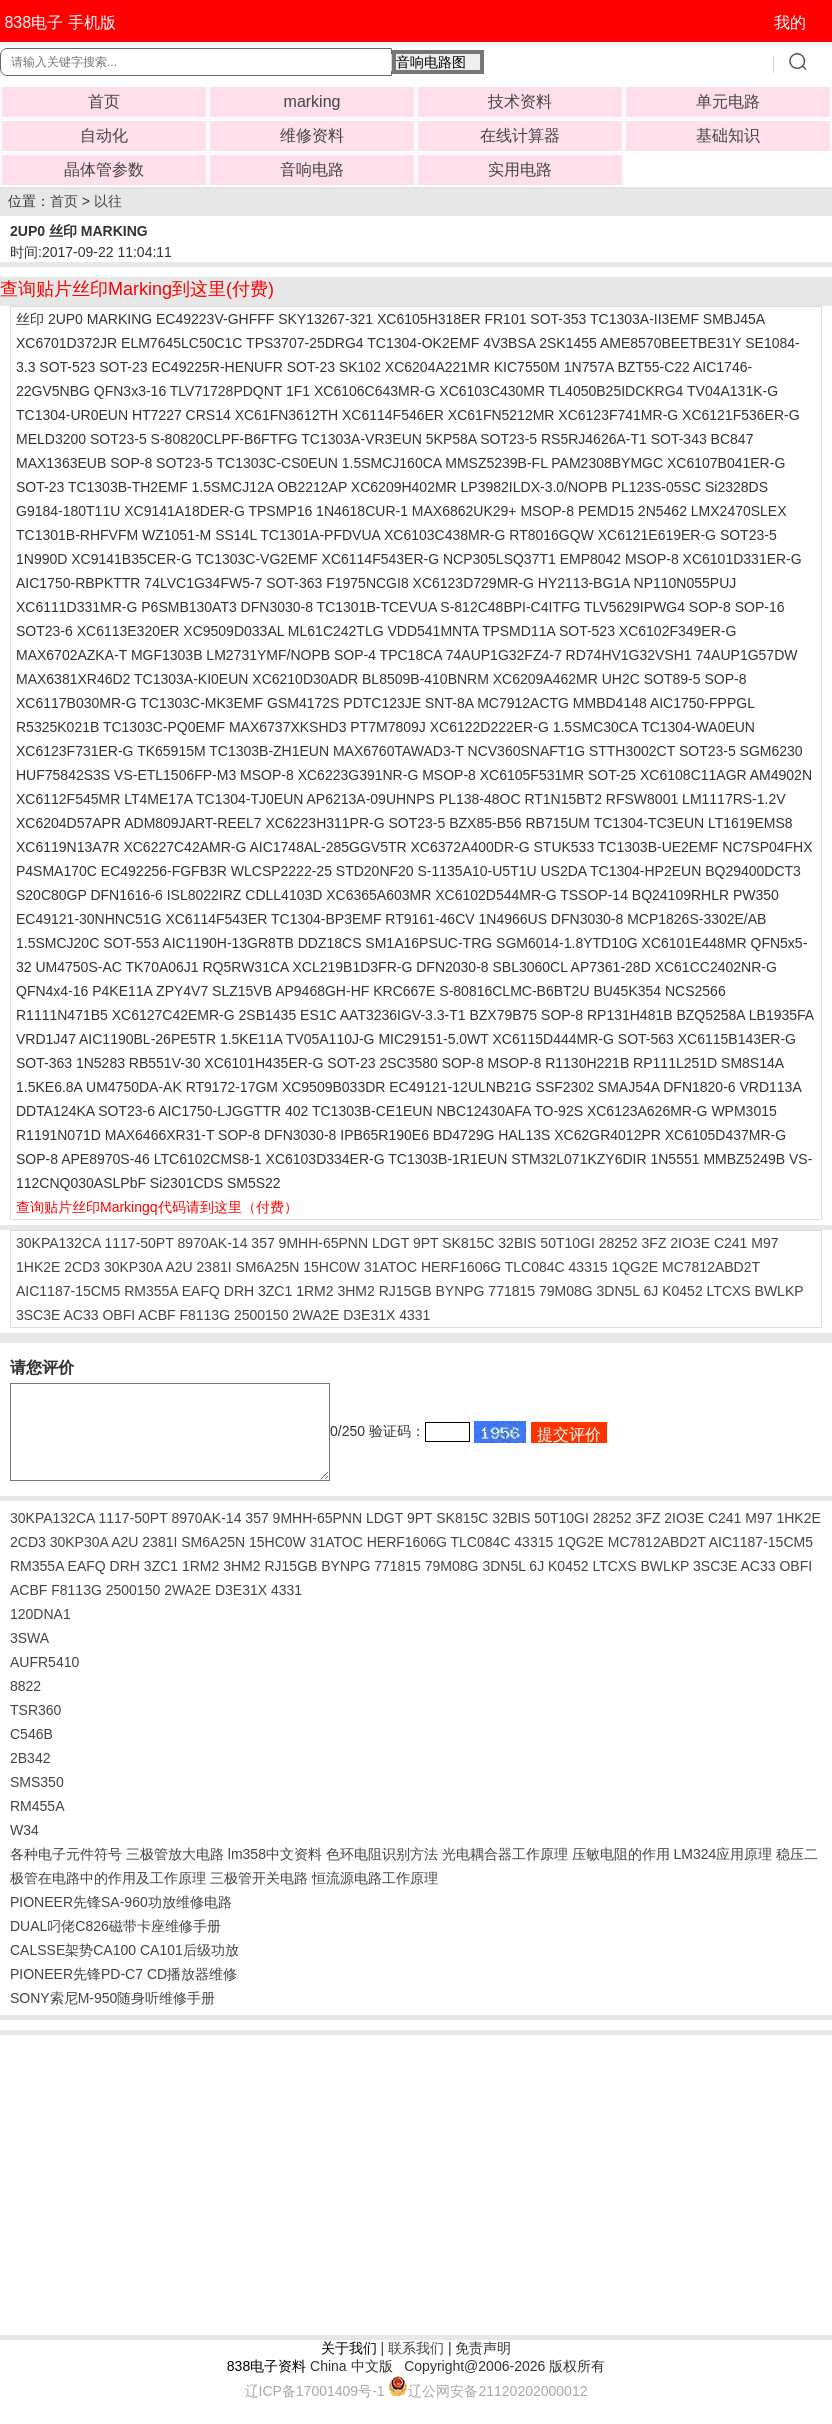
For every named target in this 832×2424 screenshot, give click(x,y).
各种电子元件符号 (66, 1872)
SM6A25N (268, 1267)
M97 (764, 1243)
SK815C (468, 1243)
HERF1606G (461, 1267)
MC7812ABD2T (711, 1267)
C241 (730, 1243)
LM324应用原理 (722, 1872)
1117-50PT (138, 1243)
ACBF (156, 1315)
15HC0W (331, 1267)
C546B (31, 1752)
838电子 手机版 (59, 22)
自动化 (104, 135)
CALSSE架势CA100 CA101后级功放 (124, 1968)
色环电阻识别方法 (382, 1872)
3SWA (29, 1656)
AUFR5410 (44, 1680)
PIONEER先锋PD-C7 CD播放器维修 (123, 1992)
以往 (108, 201)
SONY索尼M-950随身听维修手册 (112, 2016)
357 (262, 1243)
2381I (214, 1267)
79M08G (566, 1291)
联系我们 (416, 2366)
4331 (414, 1315)
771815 (511, 1291)
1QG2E (634, 1267)
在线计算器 (520, 135)
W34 (24, 1848)
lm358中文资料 (275, 1872)
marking (312, 101)
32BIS (517, 1243)
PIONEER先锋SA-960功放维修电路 (121, 1920)
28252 (618, 1243)
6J (651, 1291)
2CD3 (82, 1267)
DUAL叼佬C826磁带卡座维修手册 (115, 1944)
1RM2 (314, 1291)
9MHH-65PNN (323, 1243)
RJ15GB (405, 1291)
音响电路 (312, 169)
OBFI (118, 1315)
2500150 (261, 1315)
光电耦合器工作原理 (505, 1872)
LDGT (390, 1243)
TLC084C (535, 1267)
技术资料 (520, 101)
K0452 (682, 1291)
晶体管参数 (104, 169)
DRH (239, 1291)
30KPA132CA (58, 1243)
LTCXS (729, 1291)
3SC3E (38, 1315)
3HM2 (355, 1291)
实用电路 (520, 169)
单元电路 (728, 101)
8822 (25, 1704)
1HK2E (38, 1267)
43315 (588, 1267)
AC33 (80, 1315)
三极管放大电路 (175, 1872)
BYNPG (459, 1291)
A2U (178, 1267)
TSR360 (35, 1728)
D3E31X (369, 1315)
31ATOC (390, 1267)
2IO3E (690, 1243)
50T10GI (567, 1243)
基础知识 (728, 135)
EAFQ (201, 1291)
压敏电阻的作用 (621, 1872)
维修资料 (312, 135)
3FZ (654, 1243)
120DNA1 (40, 1632)
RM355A (151, 1291)
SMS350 (37, 1800)
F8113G (204, 1315)
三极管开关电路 (259, 1896)
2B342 (30, 1776)
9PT (425, 1243)
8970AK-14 (212, 1243)
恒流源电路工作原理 (375, 1896)
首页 (104, 101)
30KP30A (133, 1267)
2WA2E (315, 1315)
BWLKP (779, 1291)
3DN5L (618, 1291)
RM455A (37, 1824)
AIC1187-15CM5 (68, 1291)
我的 (790, 22)
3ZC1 (275, 1291)
